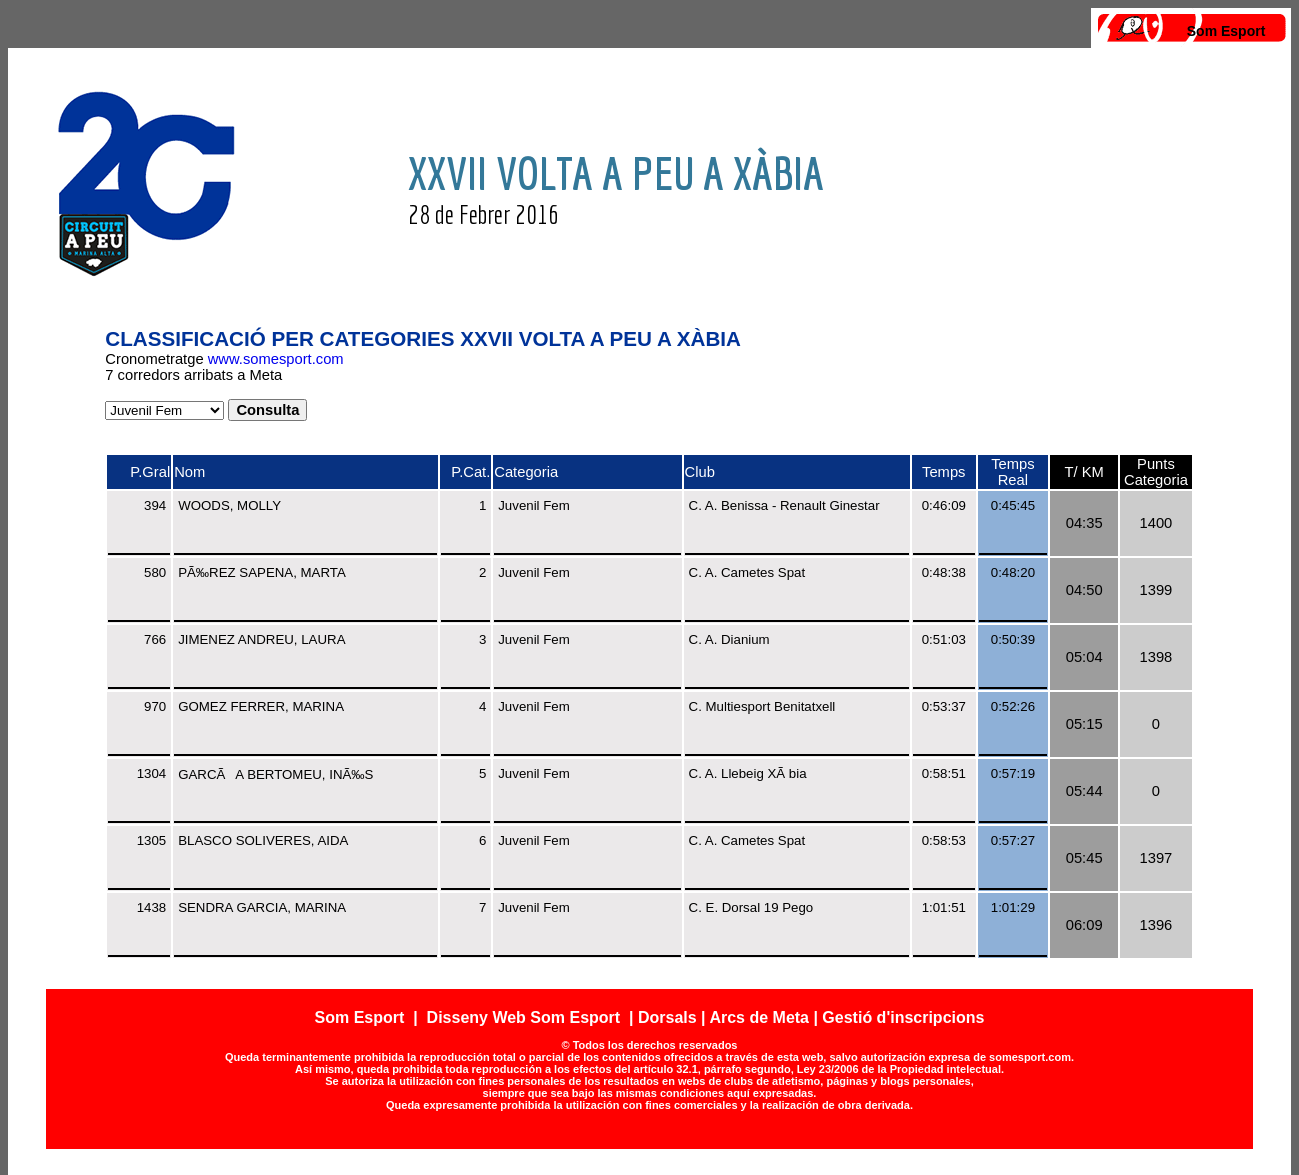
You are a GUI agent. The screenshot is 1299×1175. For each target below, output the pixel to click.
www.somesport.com (276, 359)
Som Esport (1226, 31)
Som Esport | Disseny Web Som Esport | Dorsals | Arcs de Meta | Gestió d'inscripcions (650, 1017)
